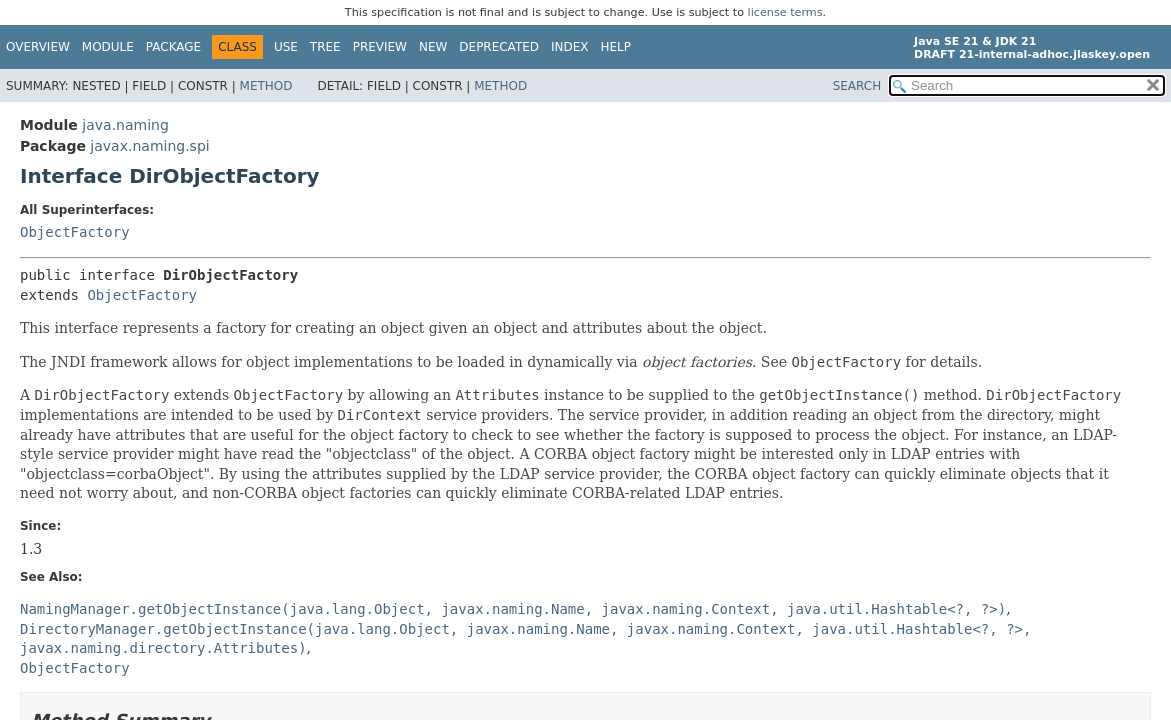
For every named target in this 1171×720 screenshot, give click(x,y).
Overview (38, 47)
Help (616, 47)
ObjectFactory (75, 232)
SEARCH (857, 86)
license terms (785, 12)
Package (173, 47)
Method (266, 86)
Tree (325, 47)
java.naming (125, 125)
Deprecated (499, 47)
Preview (380, 47)
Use (286, 47)
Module (108, 47)
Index (570, 47)
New (433, 47)
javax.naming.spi (149, 146)
